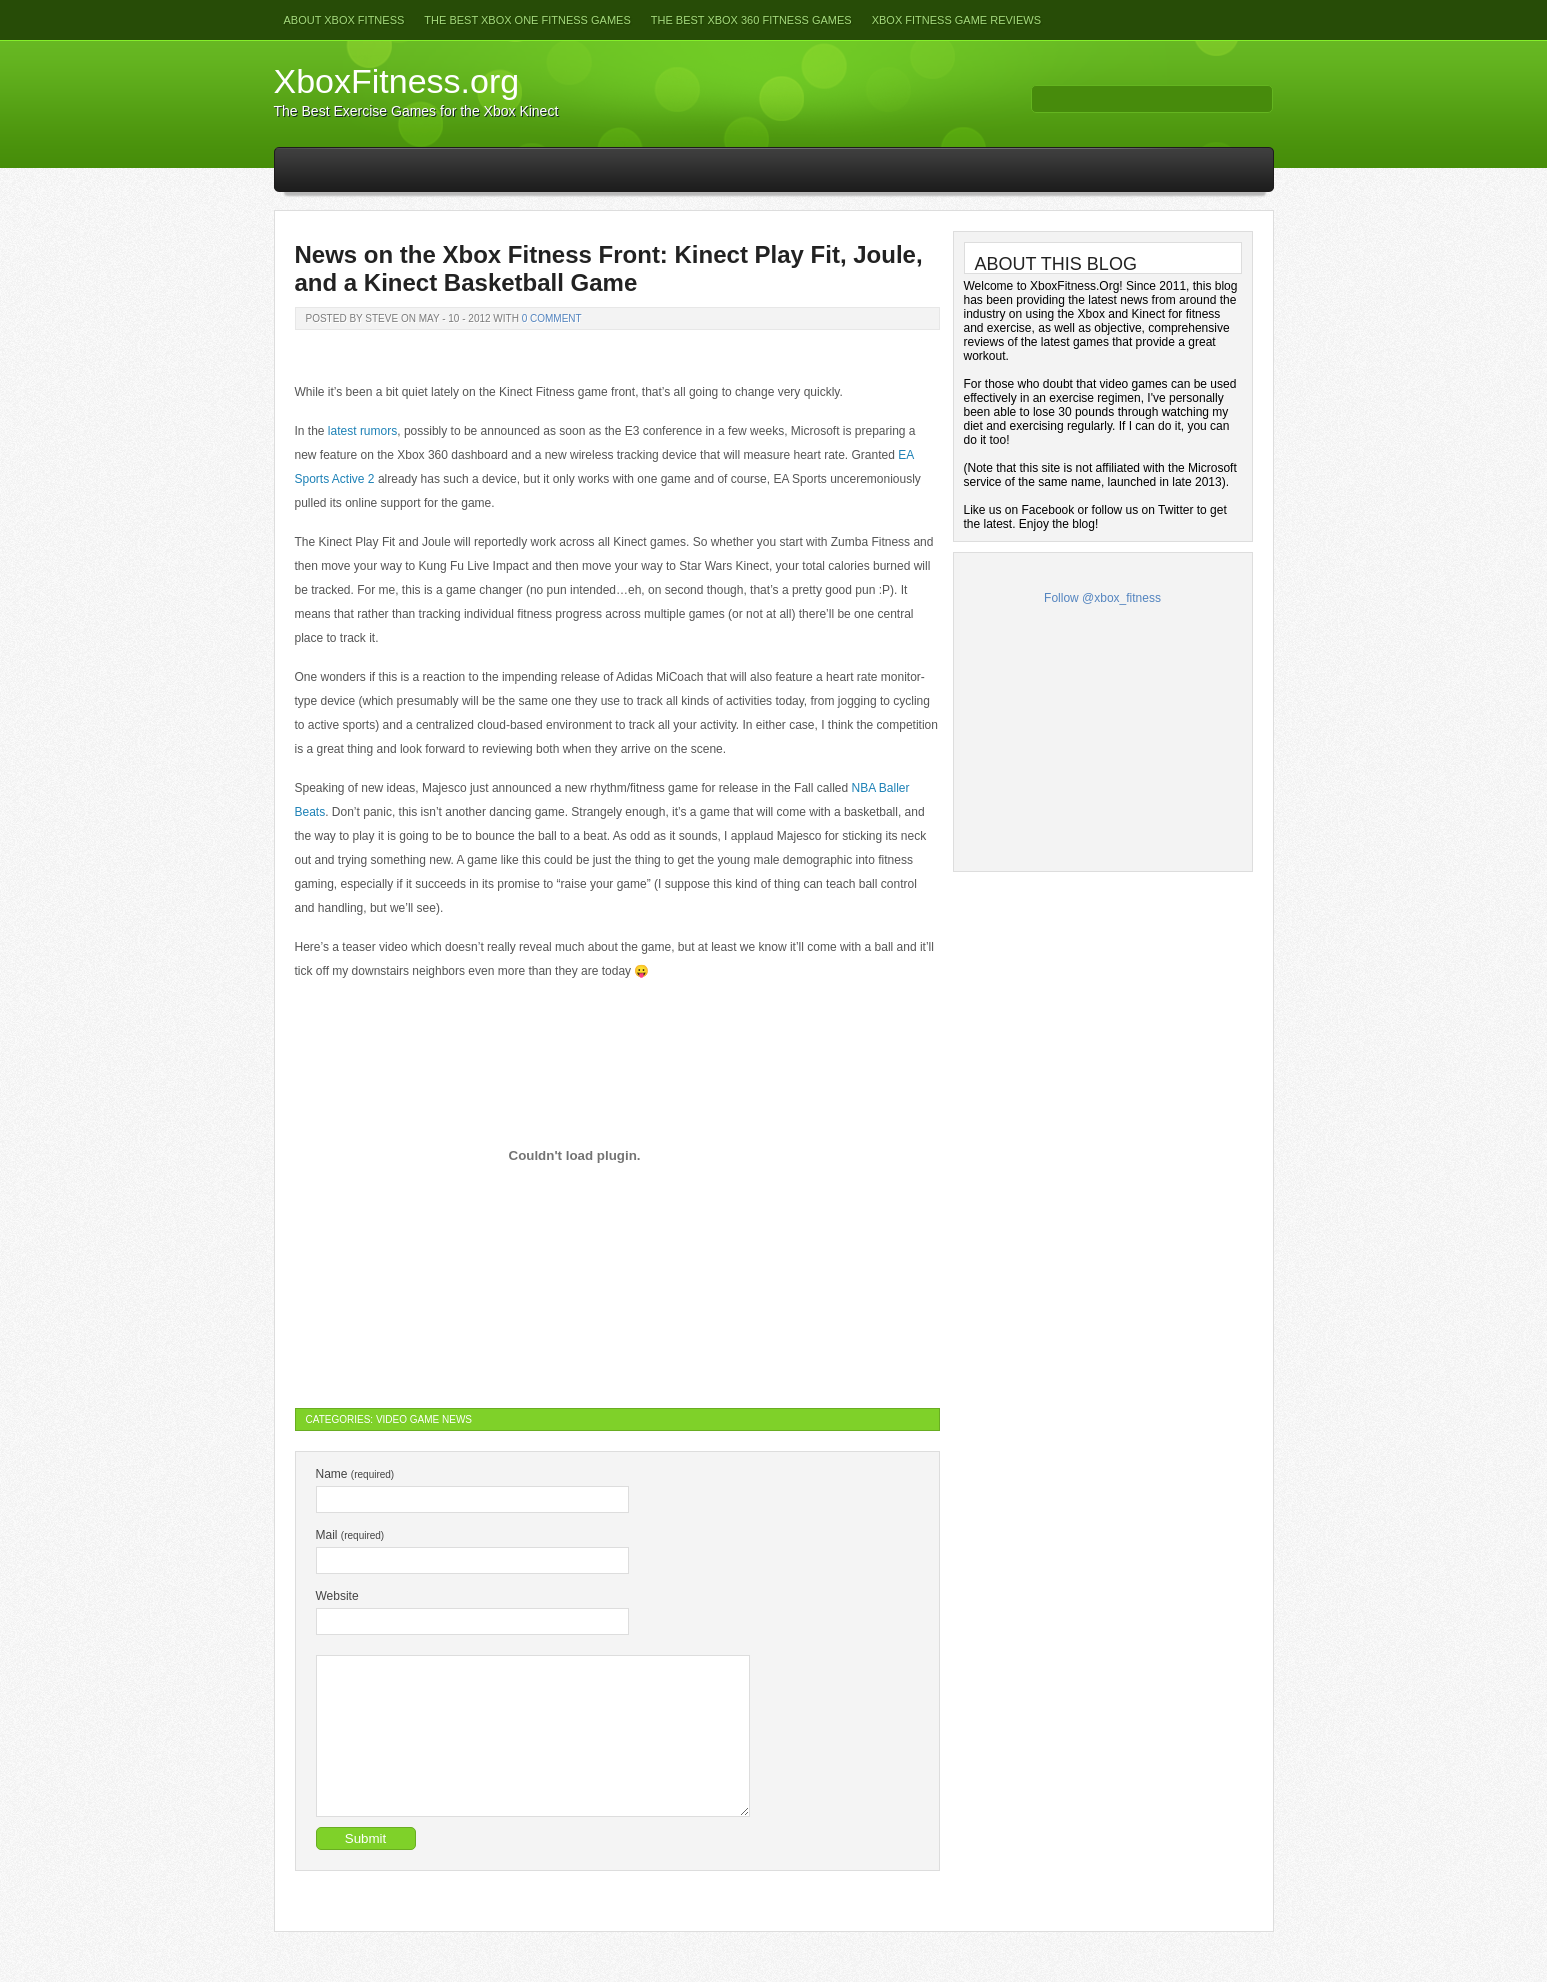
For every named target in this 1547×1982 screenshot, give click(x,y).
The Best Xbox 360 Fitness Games (751, 20)
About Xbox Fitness (344, 20)
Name (355, 1474)
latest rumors (362, 431)
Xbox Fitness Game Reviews (956, 20)
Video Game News (424, 1419)
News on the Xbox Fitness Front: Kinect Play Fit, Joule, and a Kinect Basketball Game (609, 268)
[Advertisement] (1103, 733)
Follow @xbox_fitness (1102, 598)
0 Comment (552, 318)
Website (337, 1596)
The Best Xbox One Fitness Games (527, 20)
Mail (350, 1535)
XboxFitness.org (397, 81)
